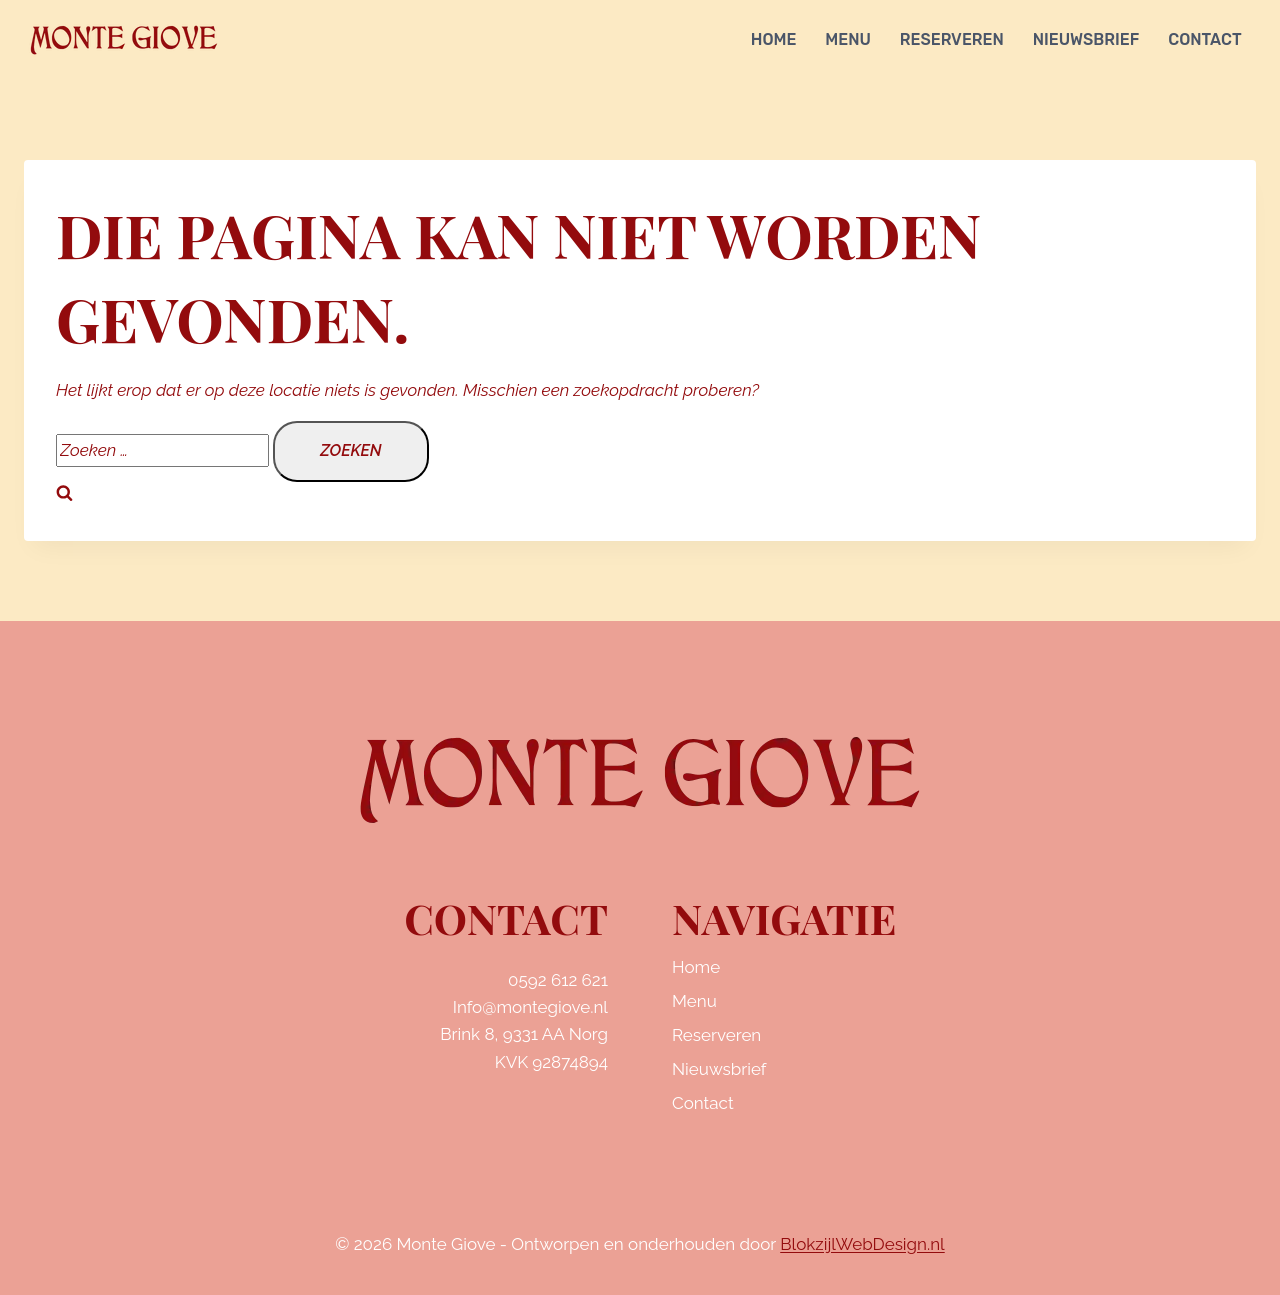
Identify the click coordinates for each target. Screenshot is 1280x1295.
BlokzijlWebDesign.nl (862, 1244)
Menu (848, 39)
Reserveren (952, 39)
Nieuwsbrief (1086, 39)
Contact (1204, 39)
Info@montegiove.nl (530, 1007)
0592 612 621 (558, 980)
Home (774, 39)
